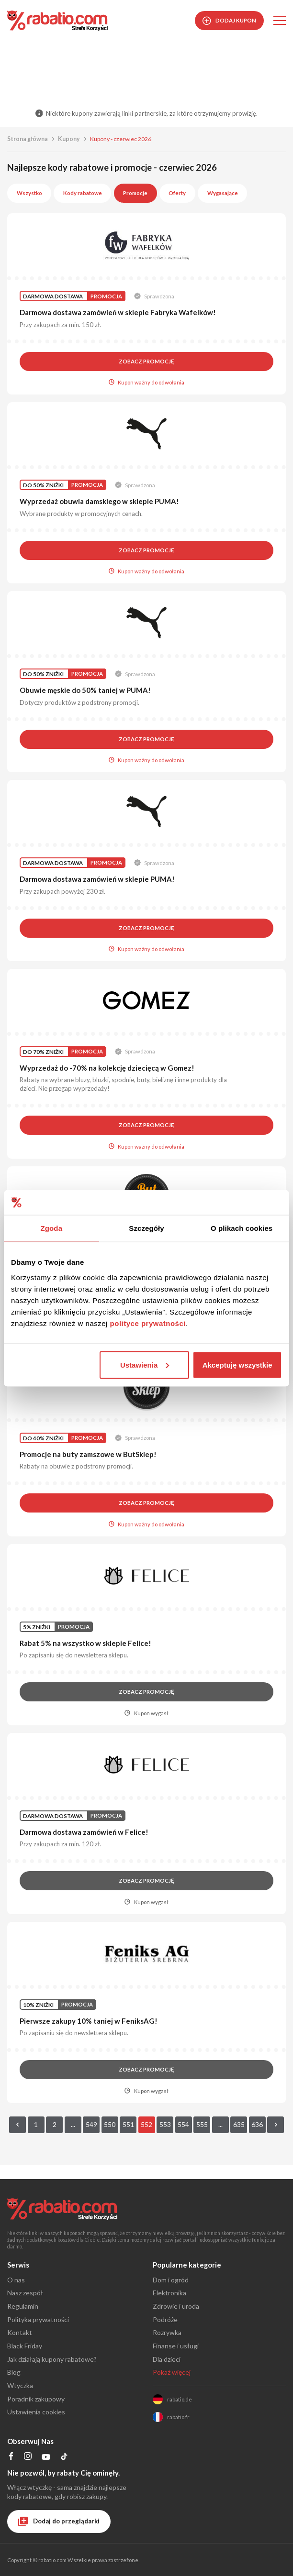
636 (257, 2124)
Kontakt (19, 2332)
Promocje (135, 193)
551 (128, 2124)
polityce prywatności (148, 1323)
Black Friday (24, 2346)
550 (109, 2124)
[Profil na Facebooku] (11, 2457)
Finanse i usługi (176, 2346)
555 (202, 2124)
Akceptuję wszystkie (237, 1364)
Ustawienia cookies (36, 2412)
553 (165, 2124)
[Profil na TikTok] (64, 2458)
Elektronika (169, 2293)
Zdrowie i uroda (176, 2306)
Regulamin (22, 2306)
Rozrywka (167, 2332)
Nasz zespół (25, 2293)
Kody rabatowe (82, 193)
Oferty (177, 193)
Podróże (165, 2319)
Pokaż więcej (172, 2372)
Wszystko (29, 193)
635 (239, 2124)
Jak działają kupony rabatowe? (52, 2359)
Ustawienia (144, 1364)
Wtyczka (20, 2385)
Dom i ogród (171, 2280)
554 (183, 2124)
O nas (16, 2280)
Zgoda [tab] (52, 1228)
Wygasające (222, 193)
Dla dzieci (166, 2359)
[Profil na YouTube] (45, 2459)
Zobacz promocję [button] (146, 361)
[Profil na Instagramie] (28, 2457)
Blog (14, 2372)
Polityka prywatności (38, 2319)
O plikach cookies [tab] (241, 1228)
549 (91, 2124)
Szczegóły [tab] (146, 1228)
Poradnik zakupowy (36, 2399)
